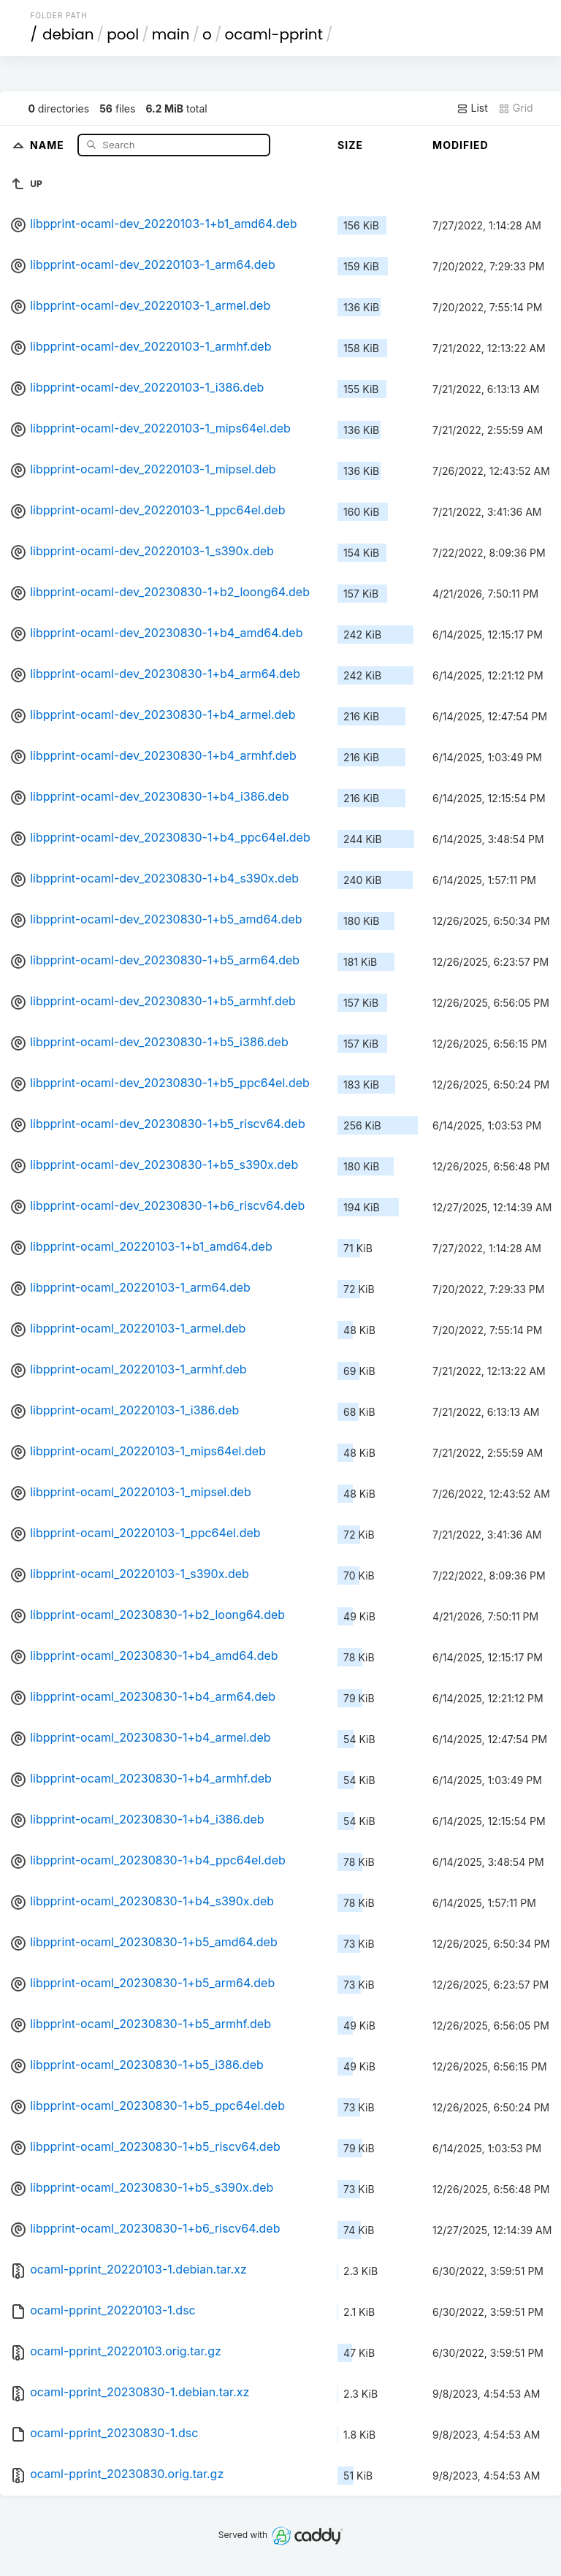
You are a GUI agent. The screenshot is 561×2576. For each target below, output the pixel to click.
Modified (460, 145)
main (171, 34)
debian (68, 34)
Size (350, 145)
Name (48, 144)
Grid (515, 108)
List (472, 108)
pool (123, 34)
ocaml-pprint (273, 34)
